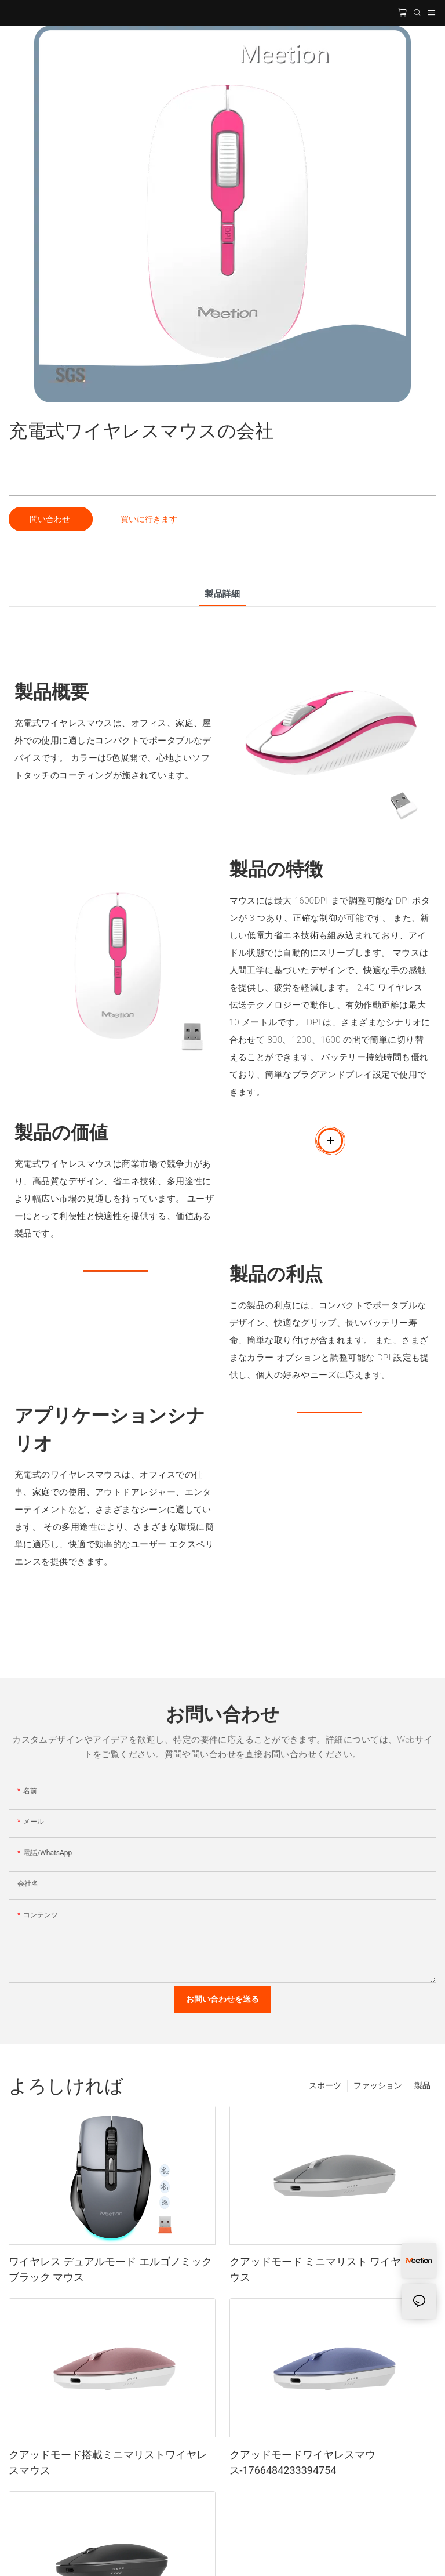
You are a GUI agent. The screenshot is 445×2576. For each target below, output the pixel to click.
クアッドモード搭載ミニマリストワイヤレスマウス (108, 2462)
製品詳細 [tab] (222, 594)
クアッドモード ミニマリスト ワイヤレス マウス (332, 2269)
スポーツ (325, 2085)
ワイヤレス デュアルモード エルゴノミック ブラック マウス (110, 2269)
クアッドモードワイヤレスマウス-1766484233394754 (302, 2462)
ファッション (377, 2085)
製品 (422, 2085)
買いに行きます (149, 519)
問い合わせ (51, 519)
